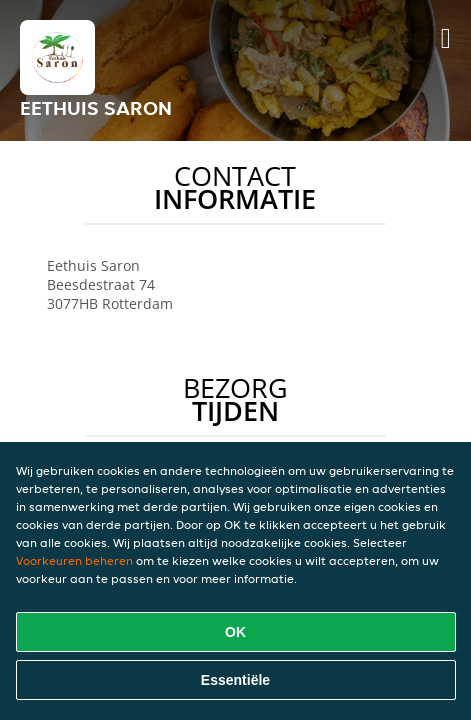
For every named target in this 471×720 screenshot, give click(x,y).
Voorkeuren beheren (74, 560)
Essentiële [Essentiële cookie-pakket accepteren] (235, 680)
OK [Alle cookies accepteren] (235, 632)
